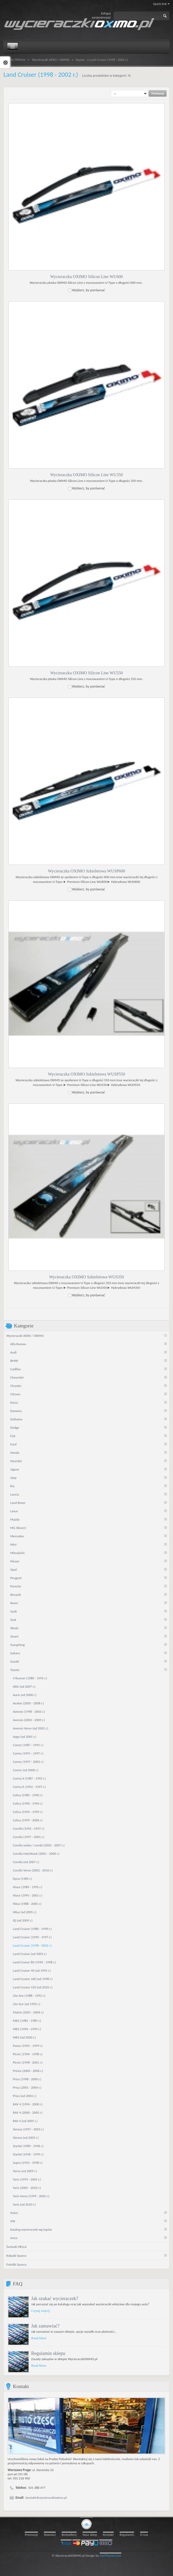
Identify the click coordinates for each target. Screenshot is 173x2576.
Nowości (50, 2535)
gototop (86, 2523)
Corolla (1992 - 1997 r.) (28, 1828)
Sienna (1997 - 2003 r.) (28, 2129)
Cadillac (15, 1369)
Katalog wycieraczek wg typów (31, 2229)
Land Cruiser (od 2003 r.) (30, 1953)
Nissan (14, 1561)
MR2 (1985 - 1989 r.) (27, 2020)
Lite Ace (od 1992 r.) (26, 2004)
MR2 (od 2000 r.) (24, 2037)
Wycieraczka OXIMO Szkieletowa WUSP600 (86, 871)
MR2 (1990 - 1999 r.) (27, 2029)
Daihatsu (16, 1419)
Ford (13, 1444)
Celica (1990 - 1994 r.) (28, 1803)
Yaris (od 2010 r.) (24, 2204)
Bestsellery (69, 2535)
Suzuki (14, 1661)
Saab (13, 1611)
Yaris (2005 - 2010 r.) (27, 2187)
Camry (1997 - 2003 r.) (28, 1761)
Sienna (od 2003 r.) (26, 2137)
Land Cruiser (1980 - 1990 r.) (32, 1928)
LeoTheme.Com (111, 2555)
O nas (144, 2535)
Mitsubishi (17, 1553)
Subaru (15, 1653)
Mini (13, 1544)
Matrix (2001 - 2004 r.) (28, 2012)
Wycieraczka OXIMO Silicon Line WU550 (86, 673)
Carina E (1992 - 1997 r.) (29, 1786)
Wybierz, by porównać (88, 290)
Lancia (14, 1494)
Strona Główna (15, 59)
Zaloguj (106, 13)
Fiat (12, 1436)
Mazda (14, 1519)
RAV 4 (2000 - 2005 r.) (28, 2112)
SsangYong (17, 1644)
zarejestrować (101, 17)
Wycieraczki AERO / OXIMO (50, 59)
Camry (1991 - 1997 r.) (28, 1753)
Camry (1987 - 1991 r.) (28, 1745)
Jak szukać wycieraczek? (54, 2298)
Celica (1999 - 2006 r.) (28, 1820)
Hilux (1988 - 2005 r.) (27, 1903)
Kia (12, 1486)
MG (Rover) (18, 1527)
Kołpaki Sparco (16, 2255)
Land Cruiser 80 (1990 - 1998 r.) (34, 1962)
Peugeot (15, 1578)
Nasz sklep (90, 2535)
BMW (14, 1360)
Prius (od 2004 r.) (24, 2096)
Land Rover (18, 1502)
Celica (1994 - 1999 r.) (28, 1811)
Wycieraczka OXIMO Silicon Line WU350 (86, 474)
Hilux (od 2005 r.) (24, 1912)
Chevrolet (17, 1377)
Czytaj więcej (40, 2310)
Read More (38, 2338)
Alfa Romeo (18, 1344)
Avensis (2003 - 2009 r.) (29, 1720)
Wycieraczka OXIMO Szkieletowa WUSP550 (86, 1074)
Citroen (15, 1394)
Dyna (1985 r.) (22, 1878)
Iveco (14, 2238)
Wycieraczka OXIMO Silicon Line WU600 (86, 276)
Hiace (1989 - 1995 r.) (27, 1887)
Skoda (14, 1628)
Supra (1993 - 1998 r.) (27, 2162)
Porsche (15, 1586)
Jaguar (14, 1469)
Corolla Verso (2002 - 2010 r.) (33, 1870)
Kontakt (108, 2535)
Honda (14, 1452)
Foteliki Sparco (16, 2264)
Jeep (13, 1477)
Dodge (14, 1427)
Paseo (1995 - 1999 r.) (28, 2045)
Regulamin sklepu (48, 2353)
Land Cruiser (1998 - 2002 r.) (32, 1945)
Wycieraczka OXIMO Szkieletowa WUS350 (86, 1276)
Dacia (14, 1402)
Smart (14, 1636)
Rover (14, 1603)
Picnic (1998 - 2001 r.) (27, 2062)
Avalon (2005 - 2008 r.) (28, 1703)
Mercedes (17, 1536)
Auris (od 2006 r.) (24, 1695)
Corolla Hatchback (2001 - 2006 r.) (36, 1853)
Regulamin (127, 2535)
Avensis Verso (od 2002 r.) (30, 1728)
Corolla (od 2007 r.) (26, 1862)
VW (12, 2221)
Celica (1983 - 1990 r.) (28, 1795)
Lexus (14, 1511)
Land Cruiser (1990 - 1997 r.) (32, 1937)
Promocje (31, 2535)
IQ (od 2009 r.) (22, 1920)
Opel (13, 1569)
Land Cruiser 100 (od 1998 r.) (33, 1979)
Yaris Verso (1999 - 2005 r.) (31, 2196)
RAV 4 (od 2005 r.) (25, 2121)
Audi (13, 1352)
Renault (15, 1594)
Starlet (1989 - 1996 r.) (28, 2146)
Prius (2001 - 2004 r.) (27, 2087)
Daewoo (16, 1411)
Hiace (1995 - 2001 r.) (27, 1895)
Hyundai (16, 1461)
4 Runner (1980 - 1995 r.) (30, 1678)
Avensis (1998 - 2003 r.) (29, 1711)
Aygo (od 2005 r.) (24, 1736)
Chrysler (15, 1385)
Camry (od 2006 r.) (25, 1770)
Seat (13, 1619)
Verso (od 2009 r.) (25, 2171)
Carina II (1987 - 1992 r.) (29, 1778)
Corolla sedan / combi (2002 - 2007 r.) (39, 1845)
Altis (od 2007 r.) (24, 1686)
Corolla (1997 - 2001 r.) (28, 1837)
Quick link (161, 4)
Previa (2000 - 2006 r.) (28, 2070)
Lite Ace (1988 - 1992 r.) (29, 1995)
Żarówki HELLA (16, 2246)
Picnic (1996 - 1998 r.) (27, 2054)
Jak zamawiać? (45, 2325)
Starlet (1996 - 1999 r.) (28, 2154)
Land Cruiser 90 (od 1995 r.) (32, 1970)
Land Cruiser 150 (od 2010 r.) (33, 1987)
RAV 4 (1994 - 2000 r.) (28, 2104)
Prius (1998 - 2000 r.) (27, 2079)
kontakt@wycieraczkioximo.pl (46, 2498)
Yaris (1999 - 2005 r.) (27, 2179)
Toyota (79, 59)
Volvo (14, 2212)
